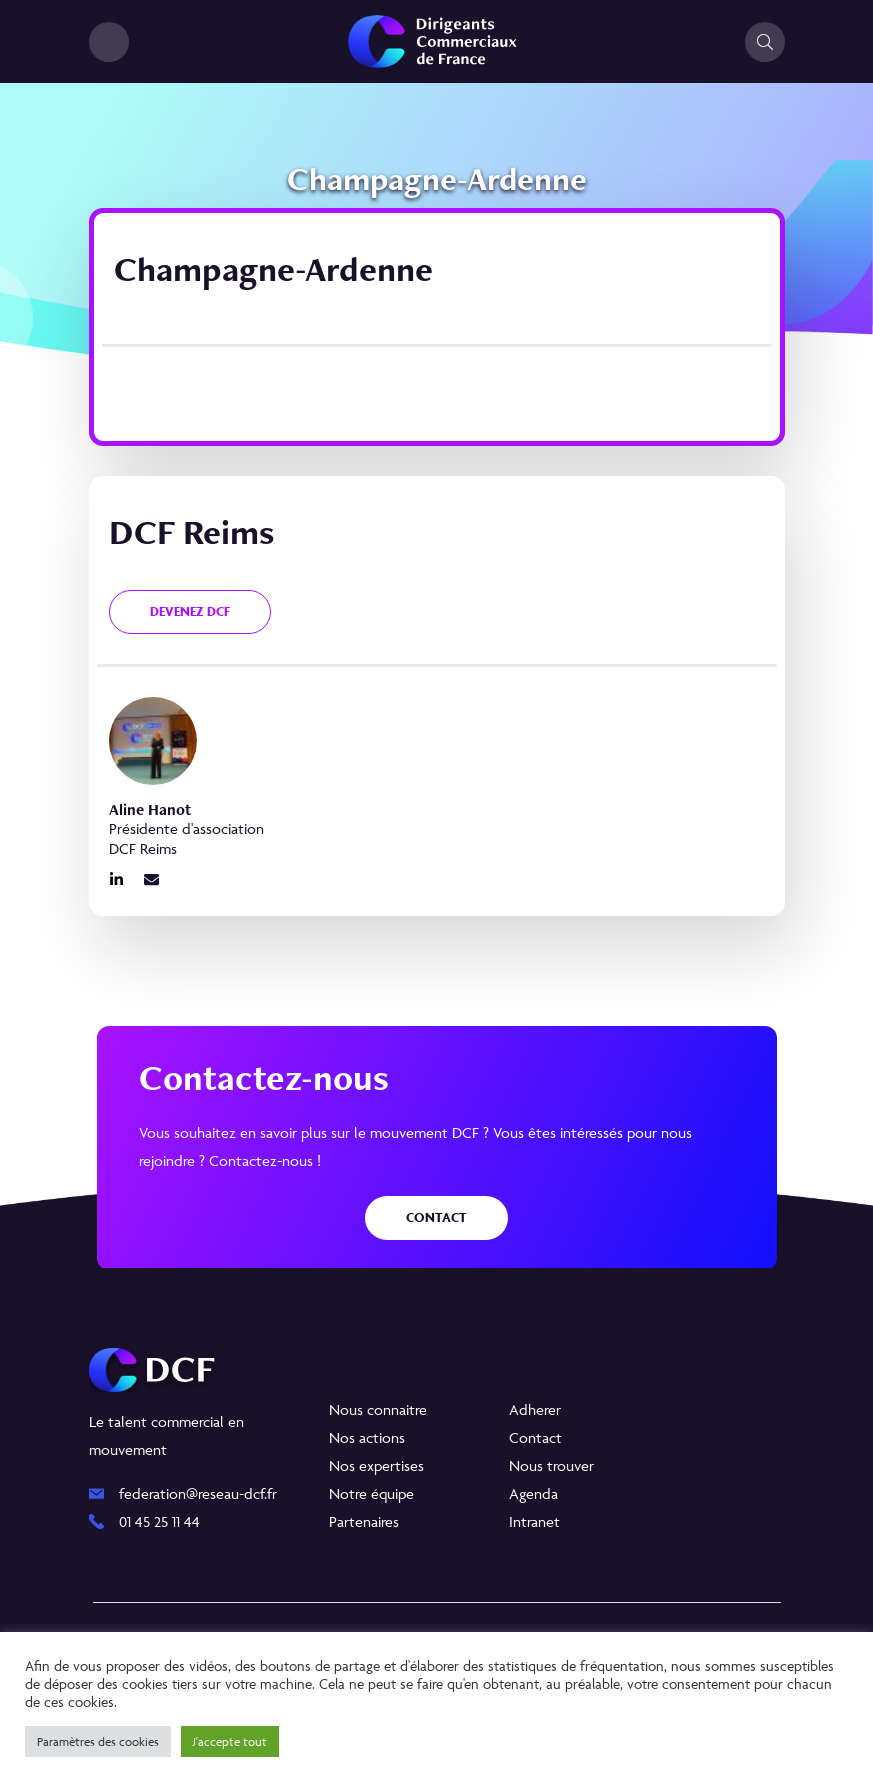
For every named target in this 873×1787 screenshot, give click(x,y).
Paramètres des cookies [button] (98, 1741)
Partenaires (364, 1521)
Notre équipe (371, 1493)
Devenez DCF (190, 611)
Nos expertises (376, 1465)
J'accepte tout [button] (230, 1741)
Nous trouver (551, 1465)
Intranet (534, 1521)
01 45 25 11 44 (159, 1521)
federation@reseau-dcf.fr (198, 1493)
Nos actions (367, 1437)
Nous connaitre (378, 1409)
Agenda (533, 1493)
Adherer (535, 1409)
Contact (436, 1217)
